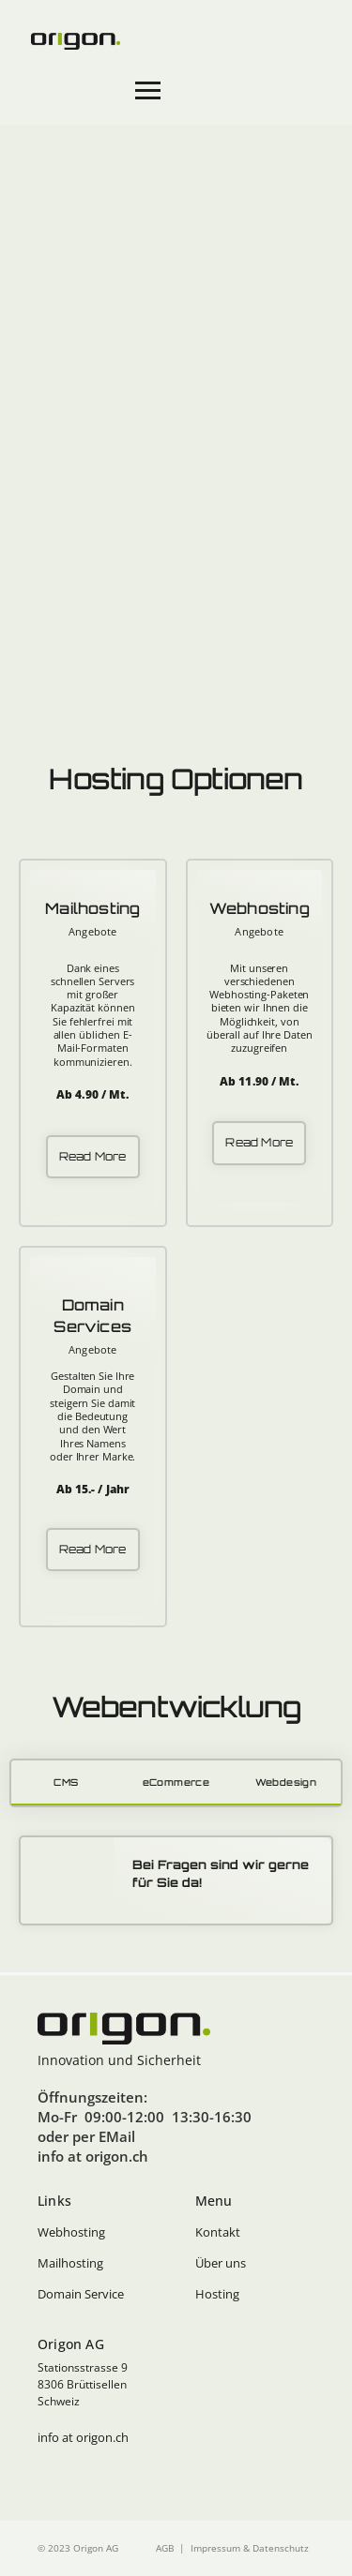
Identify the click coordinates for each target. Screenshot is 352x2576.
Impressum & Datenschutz (250, 2547)
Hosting (217, 2293)
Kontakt (217, 2232)
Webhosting (71, 2232)
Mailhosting (70, 2262)
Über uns (220, 2262)
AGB (165, 2547)
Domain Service (81, 2293)
